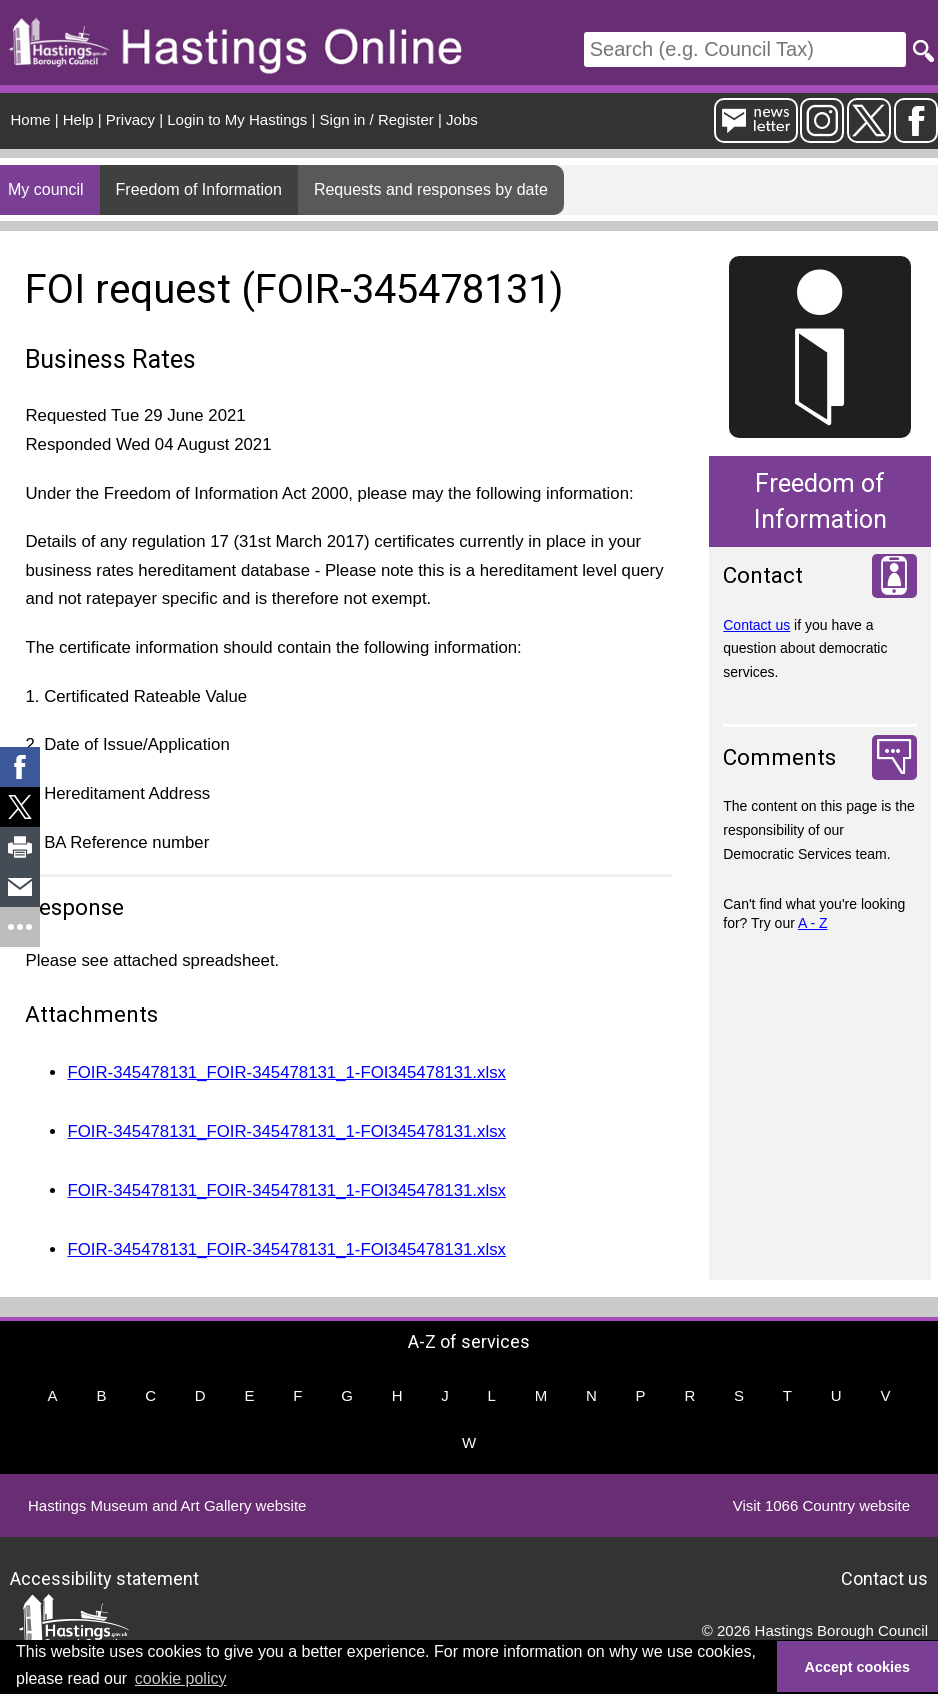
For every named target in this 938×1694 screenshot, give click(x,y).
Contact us (756, 625)
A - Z (813, 923)
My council (46, 189)
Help (78, 119)
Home (31, 119)
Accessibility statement (104, 1578)
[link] (20, 767)
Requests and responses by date (431, 189)
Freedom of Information (199, 189)
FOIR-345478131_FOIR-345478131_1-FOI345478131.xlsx (286, 1072)
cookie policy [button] (181, 1678)
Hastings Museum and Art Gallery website (167, 1505)
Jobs (462, 119)
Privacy (130, 119)
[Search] (745, 49)
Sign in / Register (377, 119)
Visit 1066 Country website (821, 1505)
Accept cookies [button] (858, 1667)
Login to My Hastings (237, 119)
